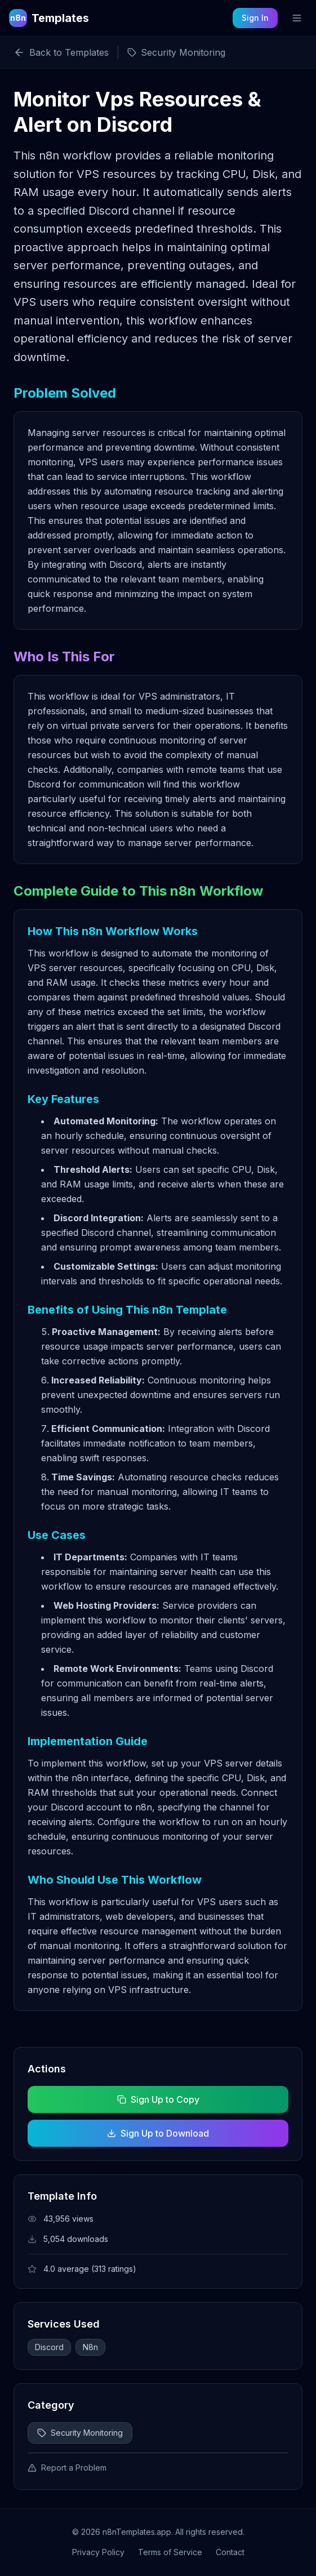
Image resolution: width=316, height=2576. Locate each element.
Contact (230, 2552)
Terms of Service (170, 2552)
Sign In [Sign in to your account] (255, 18)
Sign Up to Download (158, 2133)
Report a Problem (67, 2467)
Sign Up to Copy (158, 2099)
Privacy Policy (98, 2552)
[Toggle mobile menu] (297, 18)
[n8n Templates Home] (49, 18)
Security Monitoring (80, 2432)
